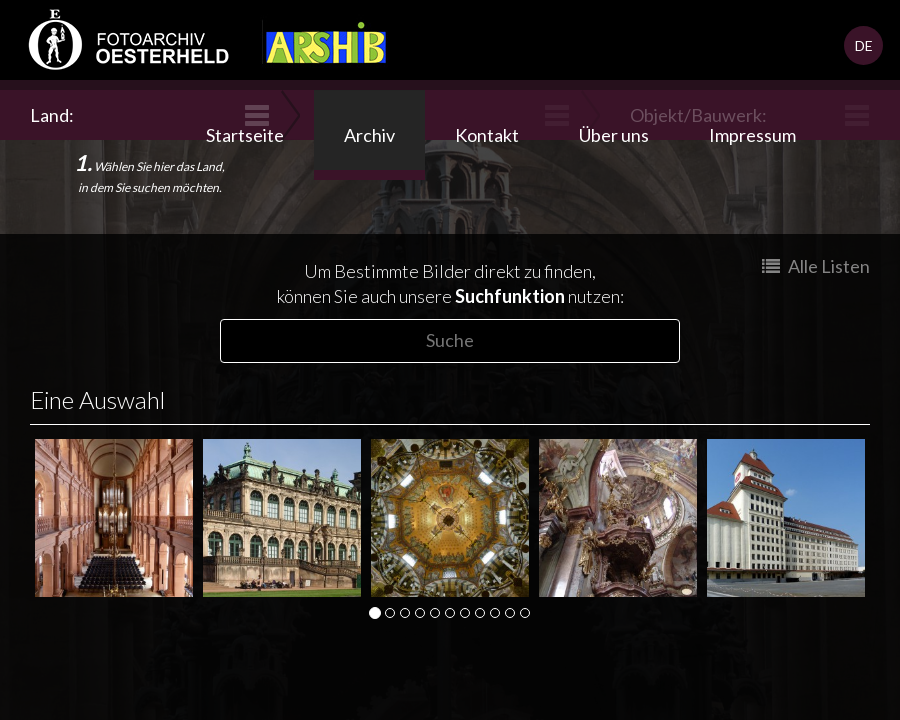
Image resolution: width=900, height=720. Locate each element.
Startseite (245, 135)
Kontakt (487, 135)
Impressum (752, 135)
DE (864, 45)
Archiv (369, 135)
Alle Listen (816, 266)
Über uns (614, 135)
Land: (54, 115)
